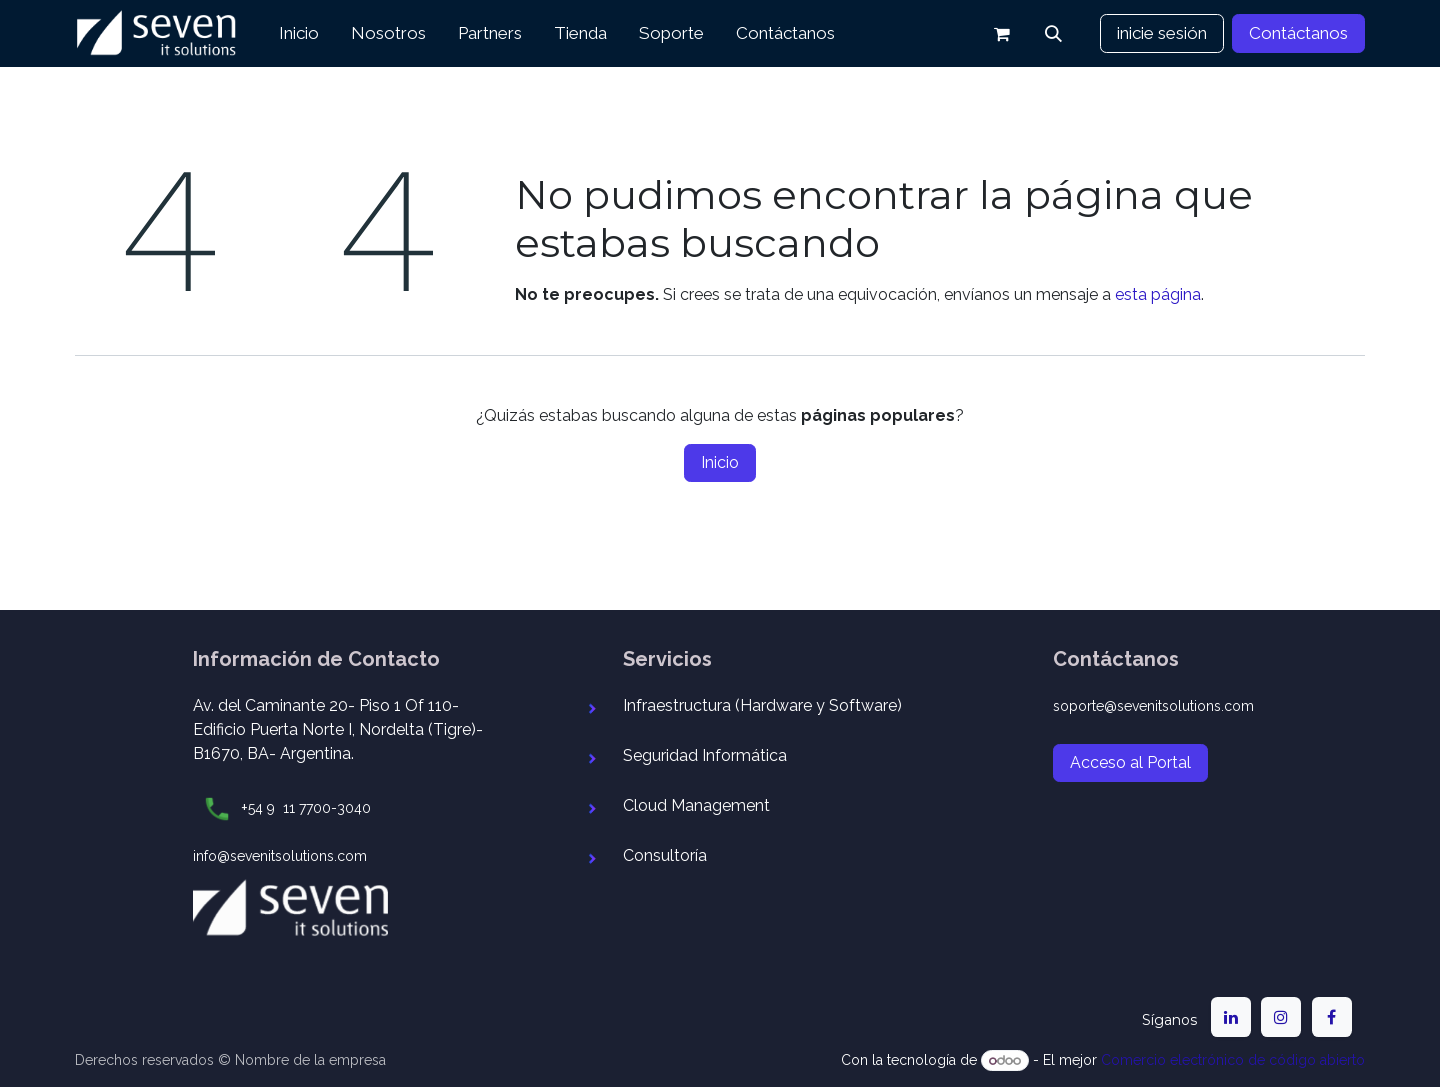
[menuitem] (299, 34)
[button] (1054, 34)
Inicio (720, 462)
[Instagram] (1281, 1017)
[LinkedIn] (1231, 1017)
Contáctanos (1298, 33)
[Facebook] (1332, 1017)
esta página (1158, 294)
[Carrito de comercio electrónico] (1002, 34)
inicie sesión (1162, 33)
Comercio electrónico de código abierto (1233, 1060)
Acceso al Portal (1130, 762)
